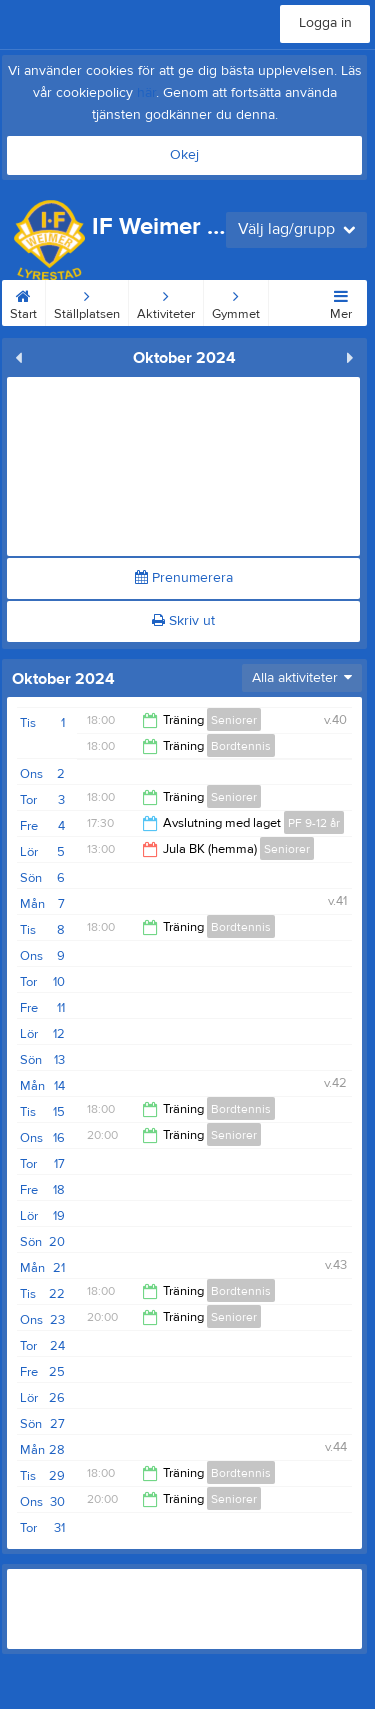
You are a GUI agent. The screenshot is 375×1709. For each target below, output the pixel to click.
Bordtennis (241, 746)
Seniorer (234, 720)
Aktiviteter (166, 301)
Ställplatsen (87, 301)
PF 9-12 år (314, 823)
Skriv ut (183, 621)
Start (23, 301)
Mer (341, 301)
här (146, 93)
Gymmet (236, 301)
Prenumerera (184, 578)
